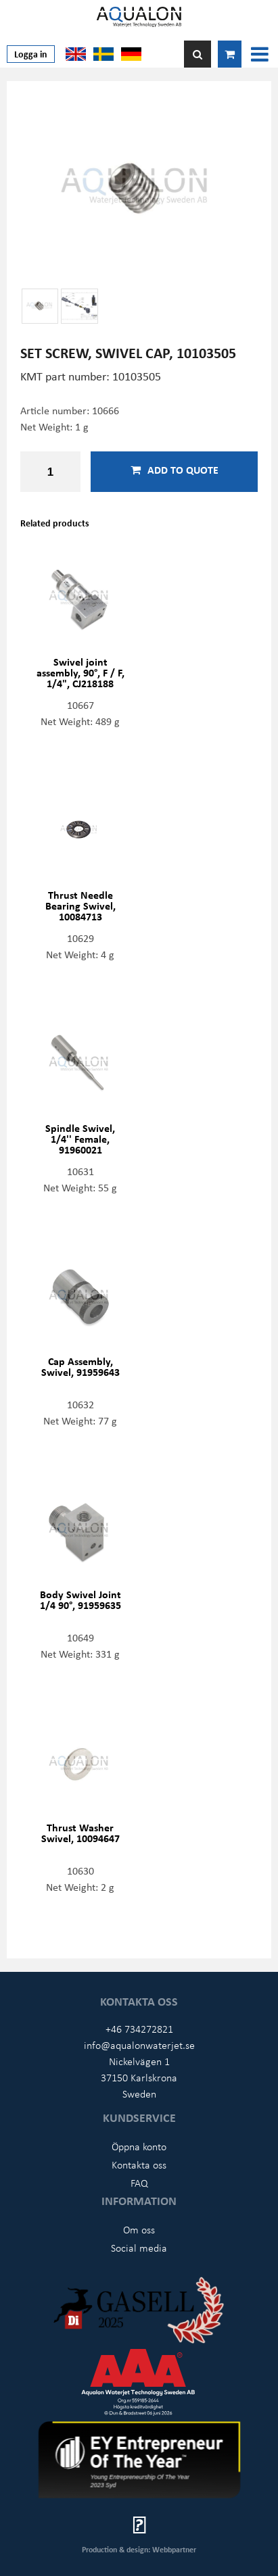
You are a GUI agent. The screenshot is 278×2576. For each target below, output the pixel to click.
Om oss (139, 2229)
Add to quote (174, 469)
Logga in (30, 53)
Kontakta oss (139, 2164)
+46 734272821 (139, 2028)
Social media (139, 2247)
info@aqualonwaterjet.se (139, 2044)
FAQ (139, 2182)
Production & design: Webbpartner (139, 2549)
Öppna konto (139, 2146)
